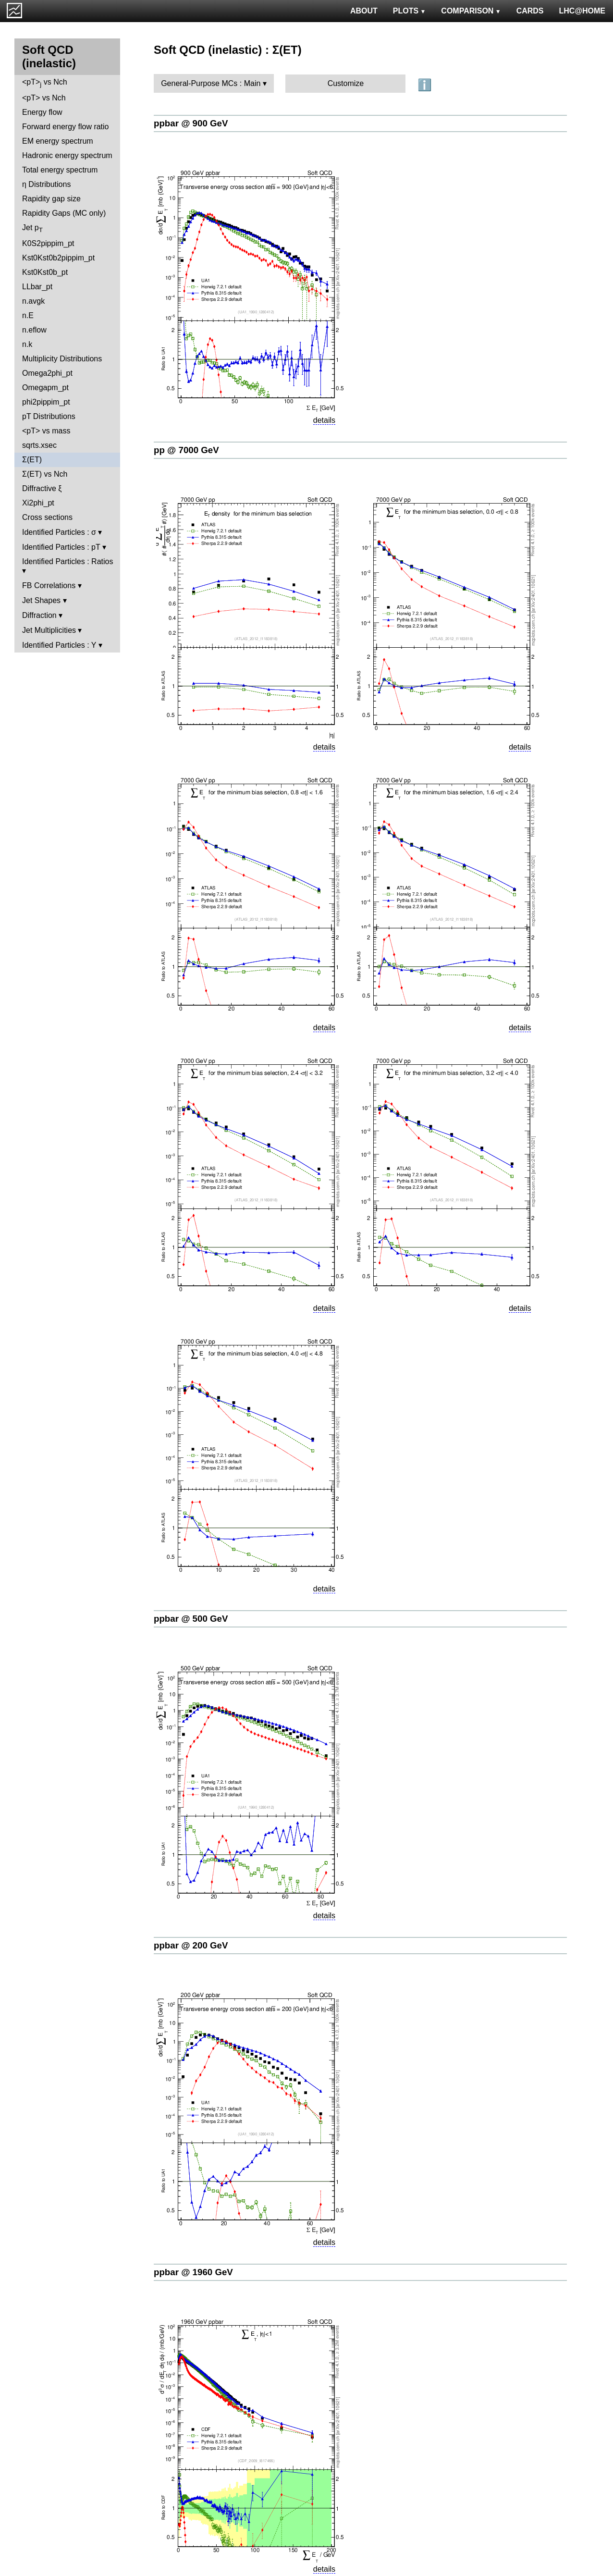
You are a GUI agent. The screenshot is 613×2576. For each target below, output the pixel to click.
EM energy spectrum (57, 141)
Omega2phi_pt (47, 373)
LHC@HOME (582, 11)
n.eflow (34, 330)
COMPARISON (471, 11)
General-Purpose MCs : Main (210, 83)
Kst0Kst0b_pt (45, 272)
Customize (346, 83)
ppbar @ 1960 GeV (193, 2272)
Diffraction (39, 615)
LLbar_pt (37, 287)
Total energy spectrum (60, 170)
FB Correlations (48, 585)
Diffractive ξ (41, 488)
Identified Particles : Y (59, 645)
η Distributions (46, 184)
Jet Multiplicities (49, 630)
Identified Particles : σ (59, 532)
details (324, 420)
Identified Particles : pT (61, 547)
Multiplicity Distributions (62, 359)
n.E (28, 315)
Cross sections (47, 517)
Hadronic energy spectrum (67, 155)
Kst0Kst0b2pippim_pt (58, 258)
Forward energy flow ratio (65, 127)
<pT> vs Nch (44, 83)
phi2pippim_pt (46, 402)
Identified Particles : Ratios (67, 561)
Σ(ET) (32, 460)
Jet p (32, 228)
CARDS (530, 11)
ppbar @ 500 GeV (191, 1619)
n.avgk (33, 301)
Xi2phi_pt (38, 503)
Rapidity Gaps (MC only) (64, 213)
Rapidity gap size (51, 199)
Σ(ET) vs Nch (44, 474)
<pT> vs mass (46, 431)
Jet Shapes (41, 600)
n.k (27, 344)
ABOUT (364, 11)
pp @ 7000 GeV (186, 450)
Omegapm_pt (45, 387)
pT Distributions (48, 416)
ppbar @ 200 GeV (191, 1945)
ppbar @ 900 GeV (191, 123)
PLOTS (409, 11)
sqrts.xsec (39, 445)
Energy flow (42, 112)
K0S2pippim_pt (48, 243)
